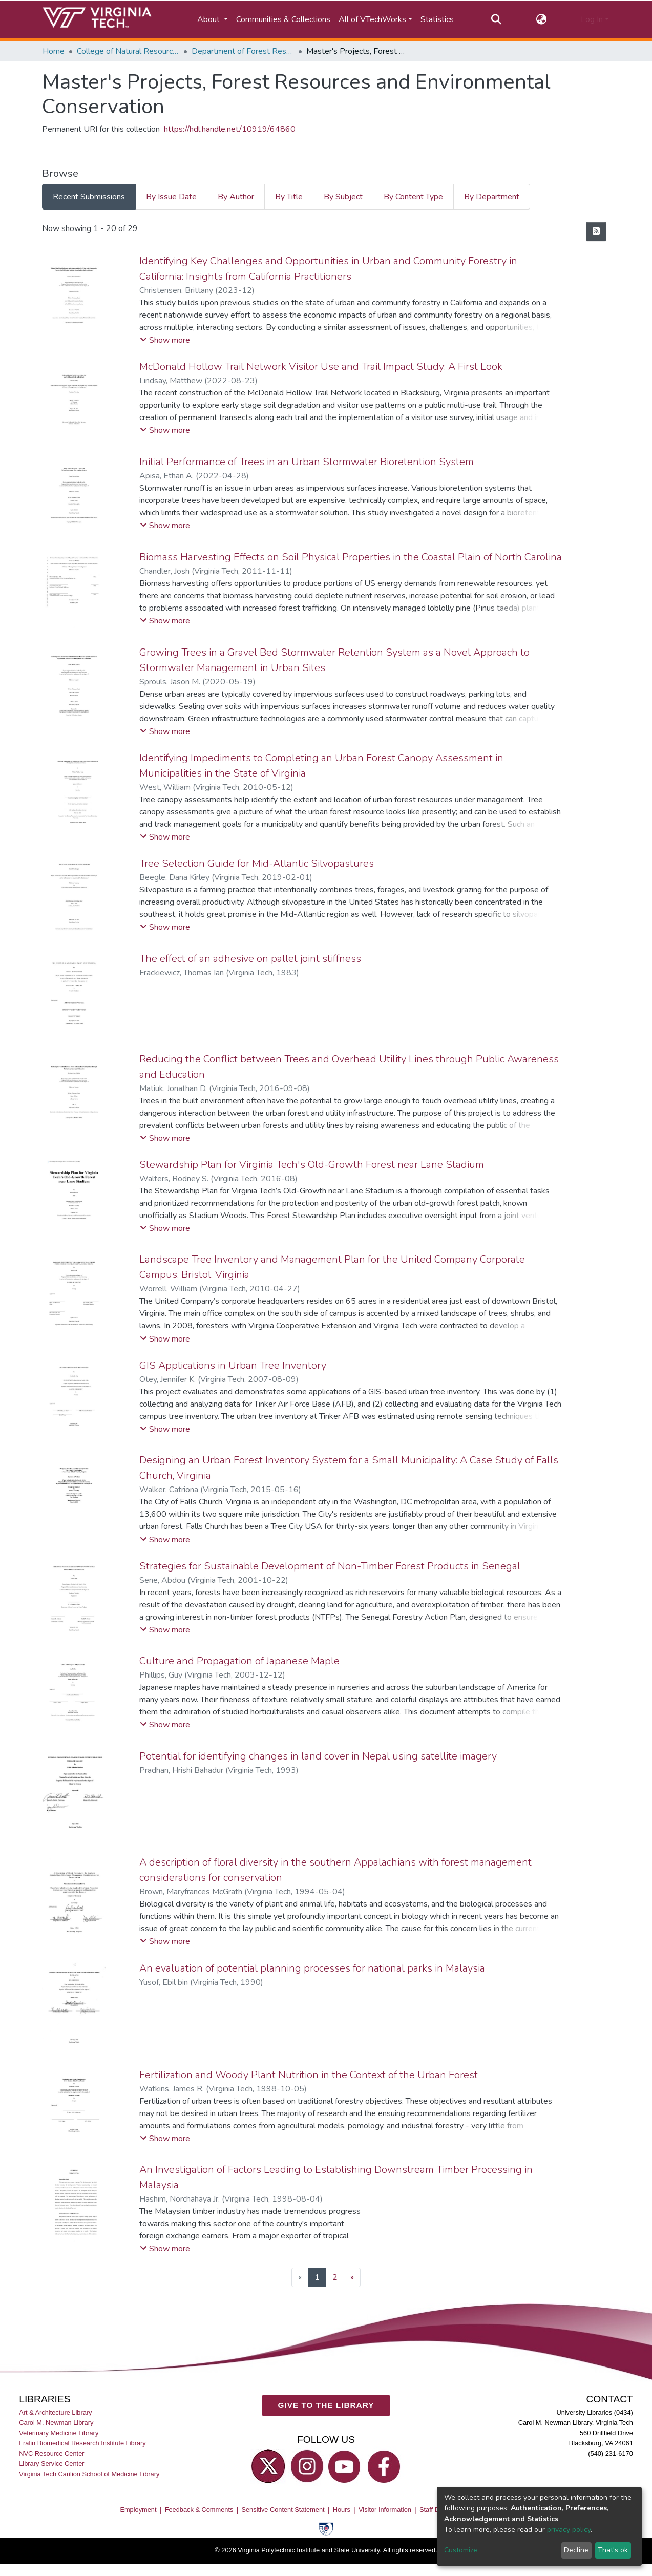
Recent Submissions (89, 196)
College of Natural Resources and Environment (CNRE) (128, 51)
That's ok (613, 2550)
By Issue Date (171, 196)
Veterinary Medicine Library (58, 2433)
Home (54, 51)
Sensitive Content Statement (282, 2510)
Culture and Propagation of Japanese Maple (239, 1661)
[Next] (352, 2277)
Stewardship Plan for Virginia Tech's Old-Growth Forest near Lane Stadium (311, 1164)
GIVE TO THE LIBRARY (326, 2405)
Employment (138, 2510)
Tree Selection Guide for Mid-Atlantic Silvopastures (256, 863)
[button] (541, 19)
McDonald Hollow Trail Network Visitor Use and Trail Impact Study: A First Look (320, 366)
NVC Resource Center (51, 2453)
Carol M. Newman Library (56, 2422)
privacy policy (569, 2530)
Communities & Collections (283, 19)
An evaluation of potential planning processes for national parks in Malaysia (312, 1968)
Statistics (437, 19)
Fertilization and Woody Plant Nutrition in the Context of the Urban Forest (308, 2075)
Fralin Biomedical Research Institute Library (82, 2443)
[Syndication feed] (596, 231)
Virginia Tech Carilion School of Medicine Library (89, 2474)
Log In (592, 19)
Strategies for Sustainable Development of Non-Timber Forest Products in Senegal (329, 1566)
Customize (460, 2550)
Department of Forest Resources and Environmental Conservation (243, 51)
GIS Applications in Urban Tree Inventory (232, 1365)
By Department (491, 196)
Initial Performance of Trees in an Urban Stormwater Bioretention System (306, 462)
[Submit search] (496, 19)
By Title (289, 196)
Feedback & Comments (199, 2510)
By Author (236, 196)
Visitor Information (385, 2510)
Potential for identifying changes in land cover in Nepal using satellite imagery (318, 1756)
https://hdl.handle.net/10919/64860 (230, 129)
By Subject (343, 196)
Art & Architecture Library (55, 2412)
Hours (341, 2510)
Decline (576, 2550)
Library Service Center (51, 2464)
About (209, 19)
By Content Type (413, 196)
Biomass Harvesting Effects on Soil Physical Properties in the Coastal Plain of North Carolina (350, 557)
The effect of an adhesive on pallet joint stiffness (250, 959)
